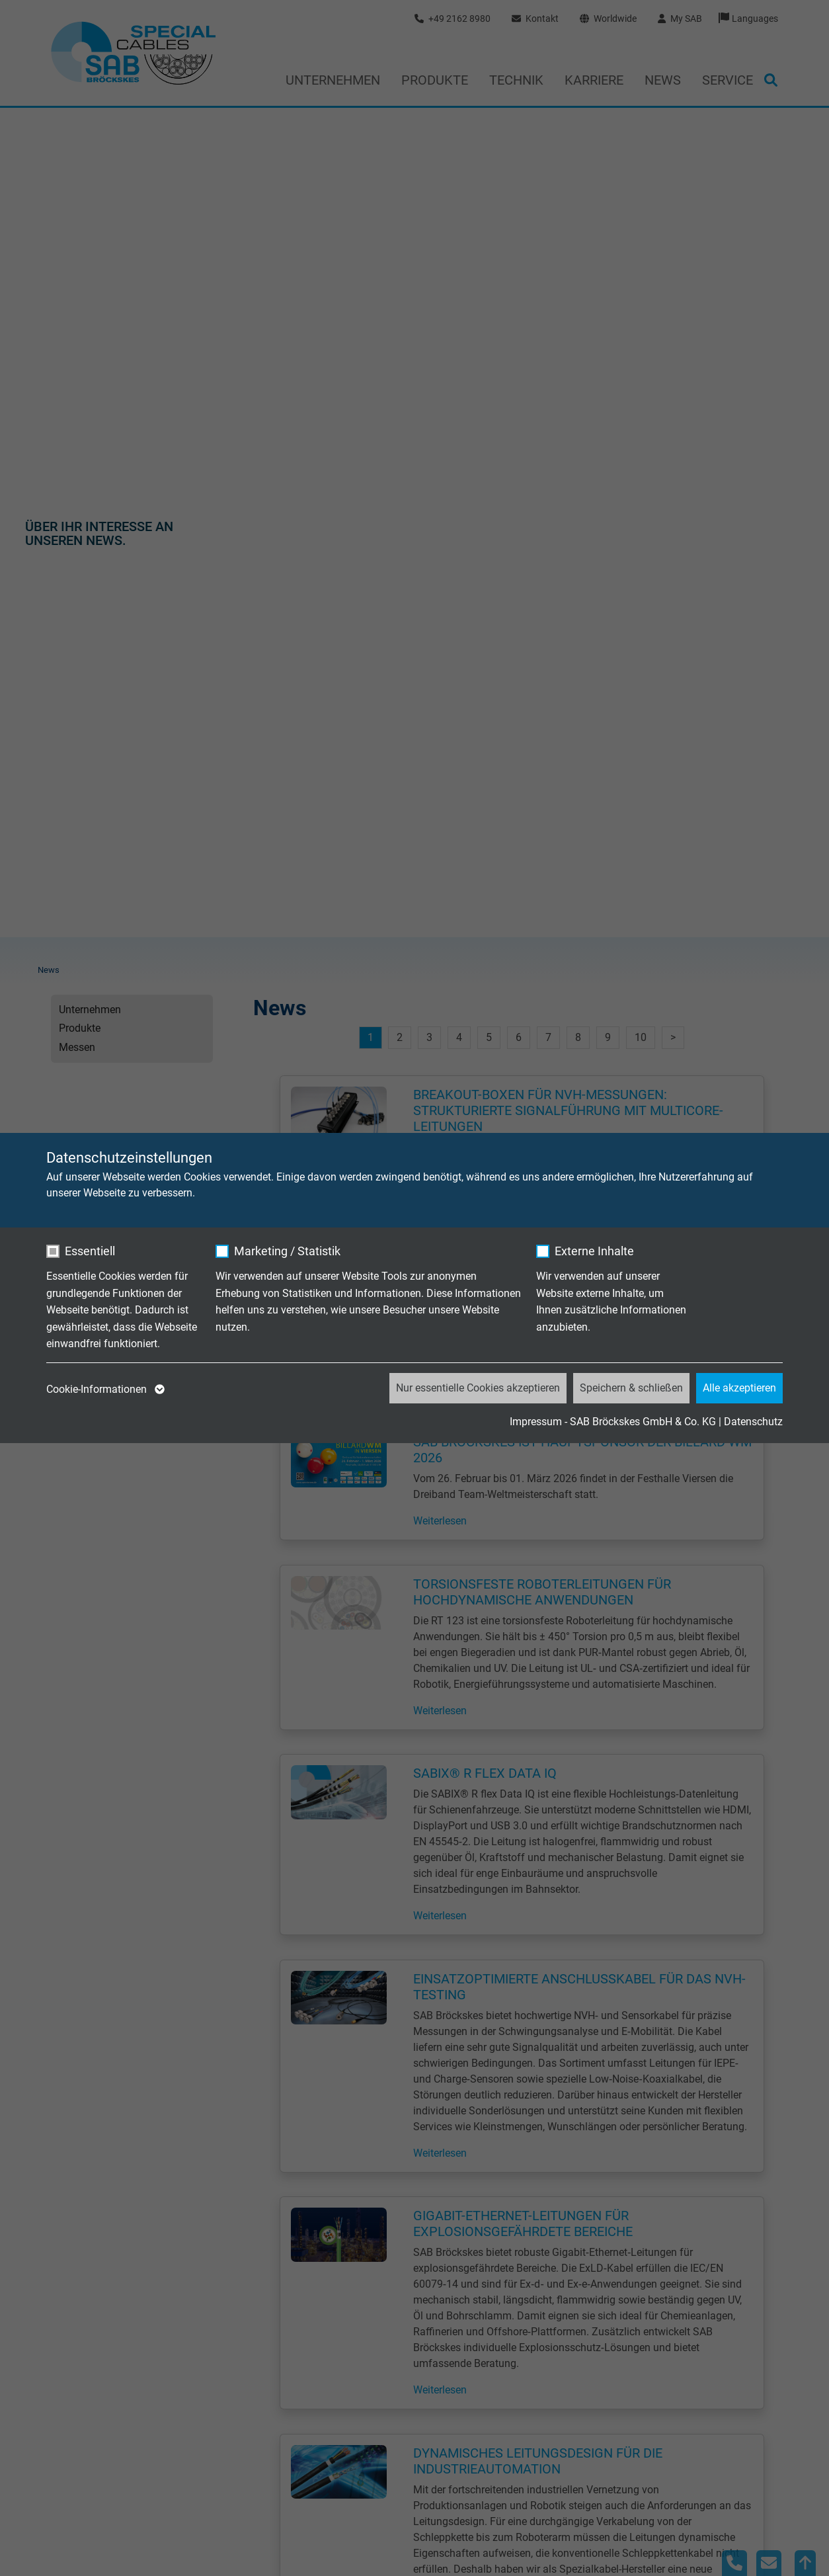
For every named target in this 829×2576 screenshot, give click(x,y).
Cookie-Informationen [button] (104, 1389)
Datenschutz (753, 1421)
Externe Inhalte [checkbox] (594, 1251)
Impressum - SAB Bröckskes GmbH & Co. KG (613, 1421)
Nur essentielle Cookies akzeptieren (478, 1388)
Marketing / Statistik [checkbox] (287, 1251)
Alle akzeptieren (739, 1388)
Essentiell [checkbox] (90, 1251)
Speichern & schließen (631, 1388)
